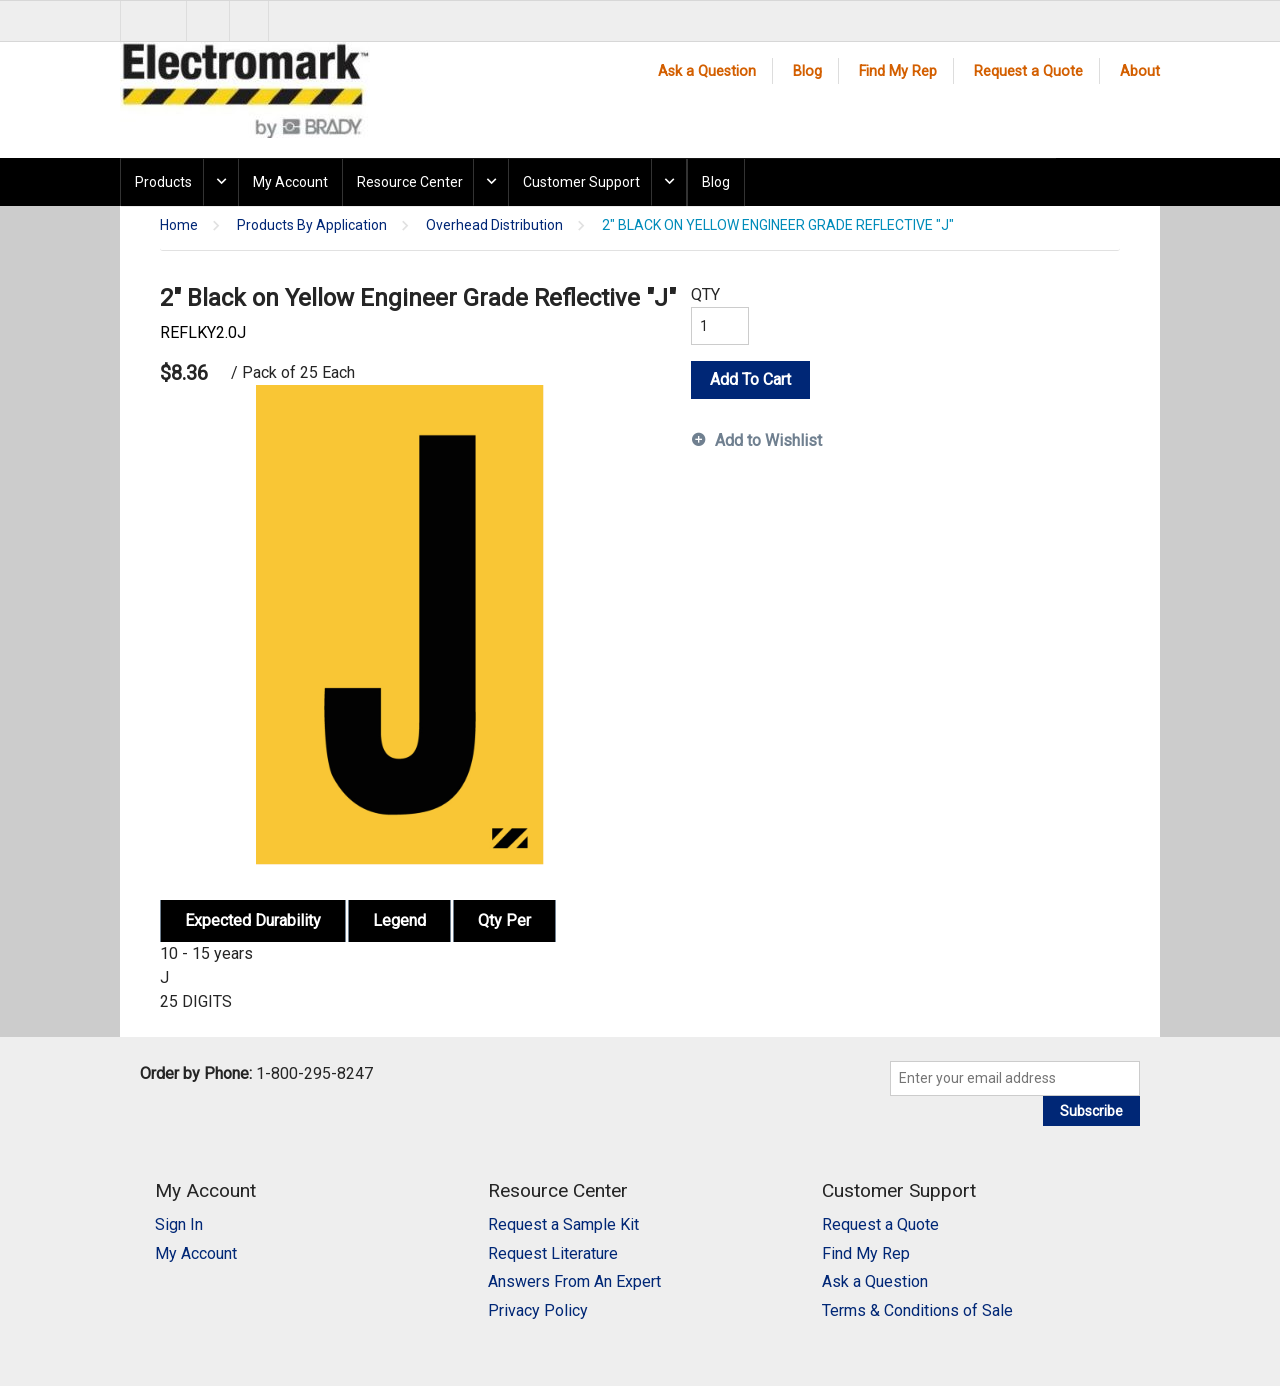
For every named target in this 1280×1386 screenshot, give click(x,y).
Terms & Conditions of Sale (917, 1310)
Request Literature (553, 1253)
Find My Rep (898, 71)
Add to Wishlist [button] (768, 440)
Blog (807, 71)
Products (163, 182)
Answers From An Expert (574, 1281)
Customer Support (581, 182)
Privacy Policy (538, 1310)
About (1140, 71)
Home (179, 225)
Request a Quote (1028, 71)
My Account (290, 182)
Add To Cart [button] (750, 379)
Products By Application (312, 225)
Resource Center (410, 182)
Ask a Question (707, 71)
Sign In (179, 1224)
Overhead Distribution (494, 225)
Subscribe (1091, 1111)
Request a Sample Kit (563, 1224)
